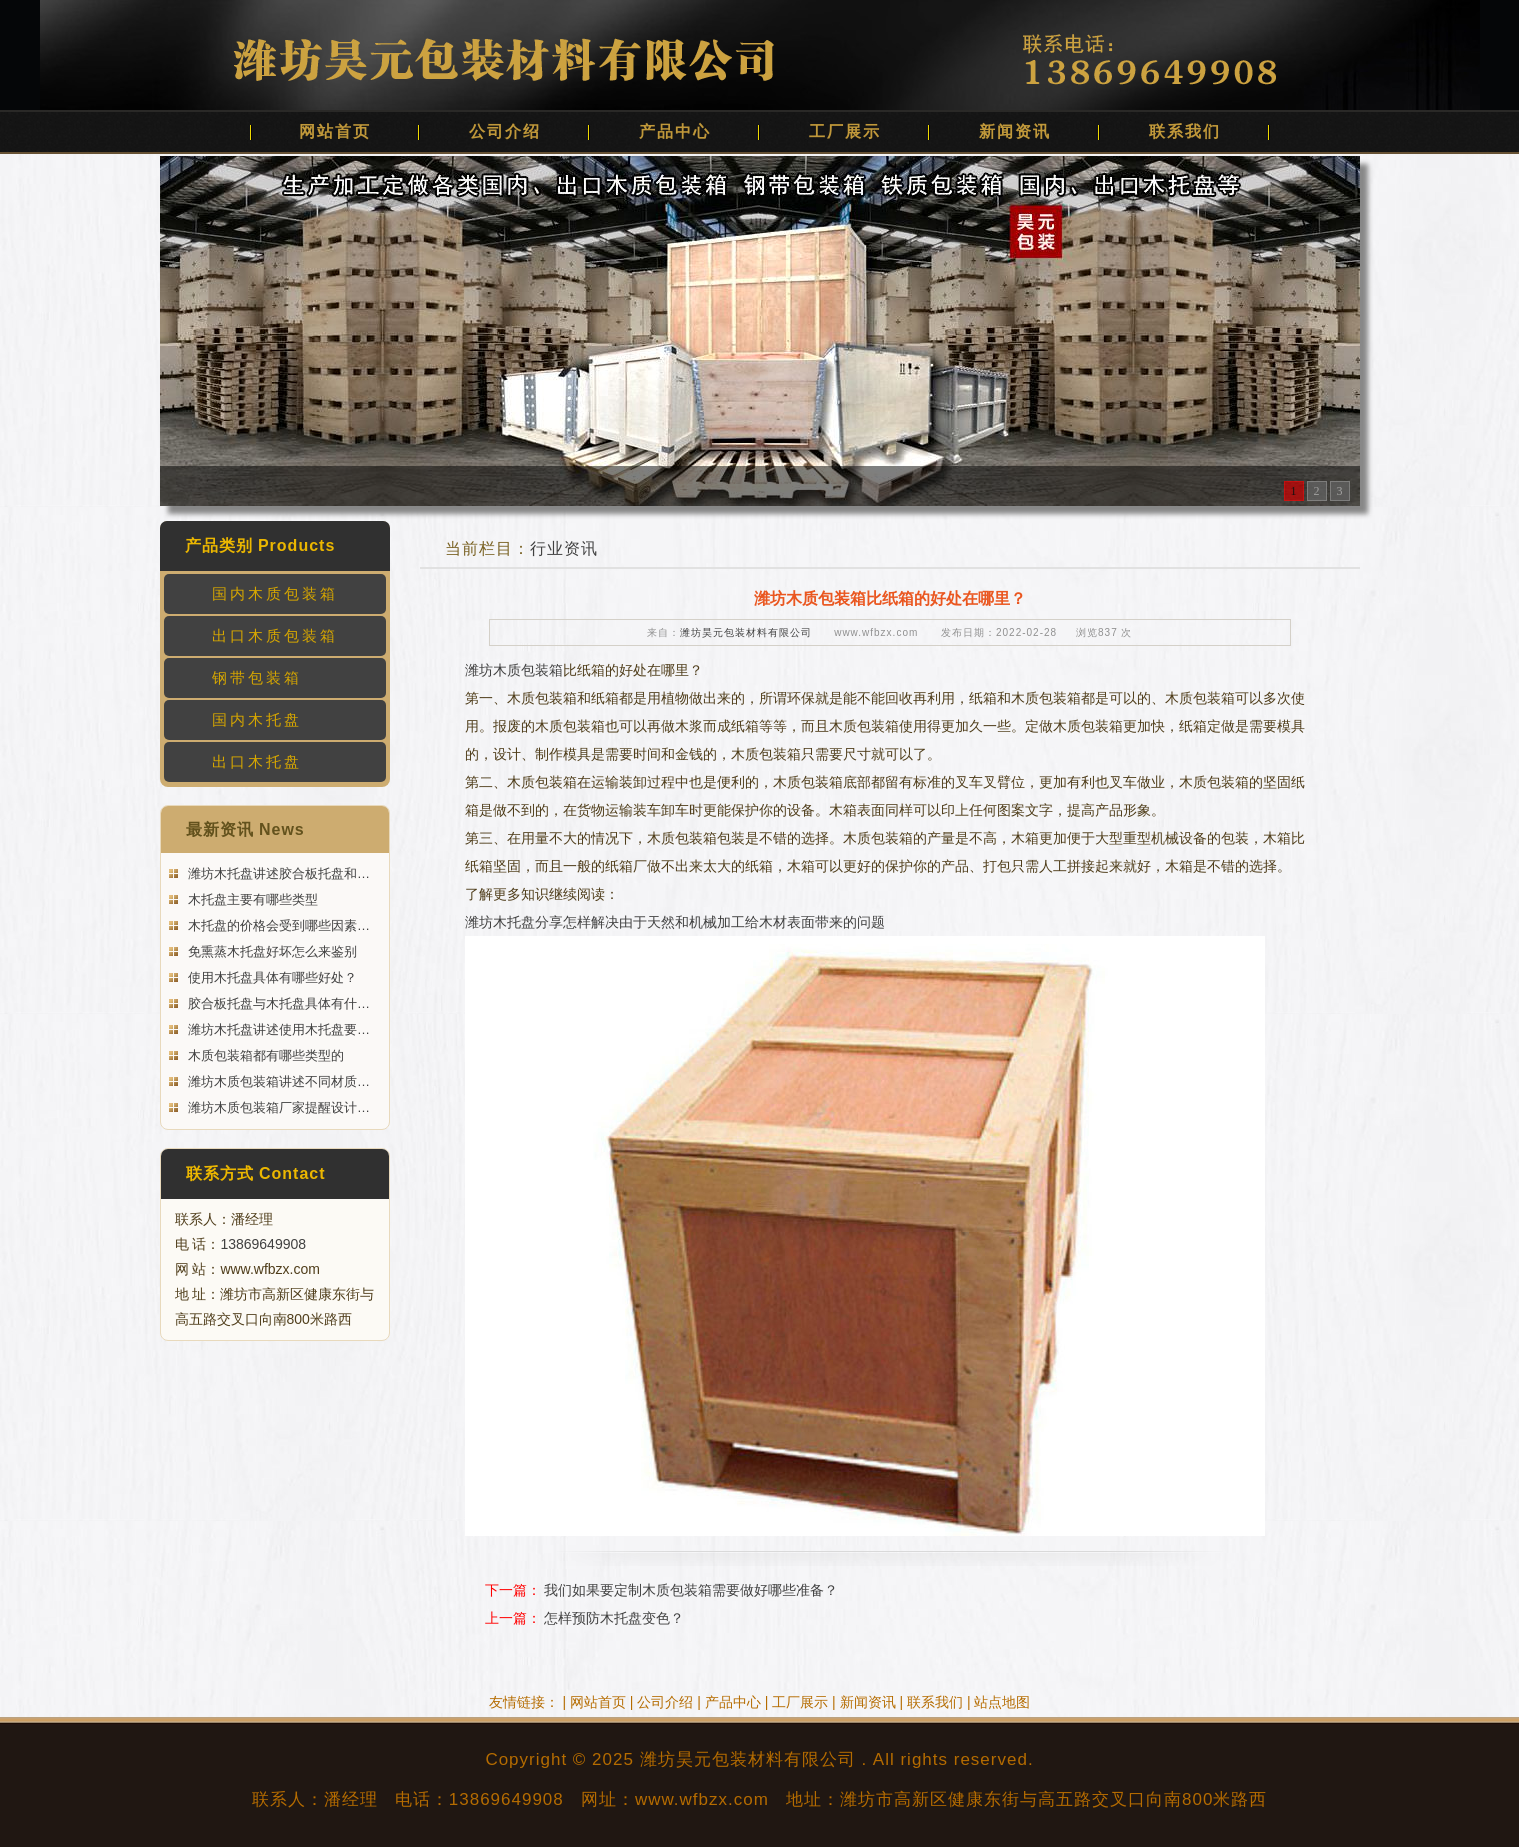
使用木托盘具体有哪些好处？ (271, 977)
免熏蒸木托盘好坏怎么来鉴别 (271, 951)
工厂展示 (845, 131)
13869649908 (263, 1244)
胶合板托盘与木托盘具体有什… (278, 1003)
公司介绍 (505, 131)
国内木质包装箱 (275, 593)
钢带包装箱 (257, 677)
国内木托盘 (257, 719)
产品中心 (675, 131)
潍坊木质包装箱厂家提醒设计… (278, 1107)
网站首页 (335, 131)
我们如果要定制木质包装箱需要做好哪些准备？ (691, 1590)
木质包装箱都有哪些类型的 (265, 1055)
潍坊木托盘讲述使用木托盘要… (278, 1029)
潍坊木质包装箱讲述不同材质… (278, 1081)
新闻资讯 (1015, 131)
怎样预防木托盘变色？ (614, 1618)
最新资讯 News (245, 829)
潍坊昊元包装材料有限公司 (746, 632)
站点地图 (1002, 1702)
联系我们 (1185, 131)
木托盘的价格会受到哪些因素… (278, 925)
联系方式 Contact (256, 1173)
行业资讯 (564, 548)
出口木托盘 (257, 761)
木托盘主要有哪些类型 (252, 899)
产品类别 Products (260, 545)
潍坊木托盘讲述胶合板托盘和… (278, 873)
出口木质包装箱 (275, 635)
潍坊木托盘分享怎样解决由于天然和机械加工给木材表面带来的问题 (675, 922)
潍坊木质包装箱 (514, 670)
